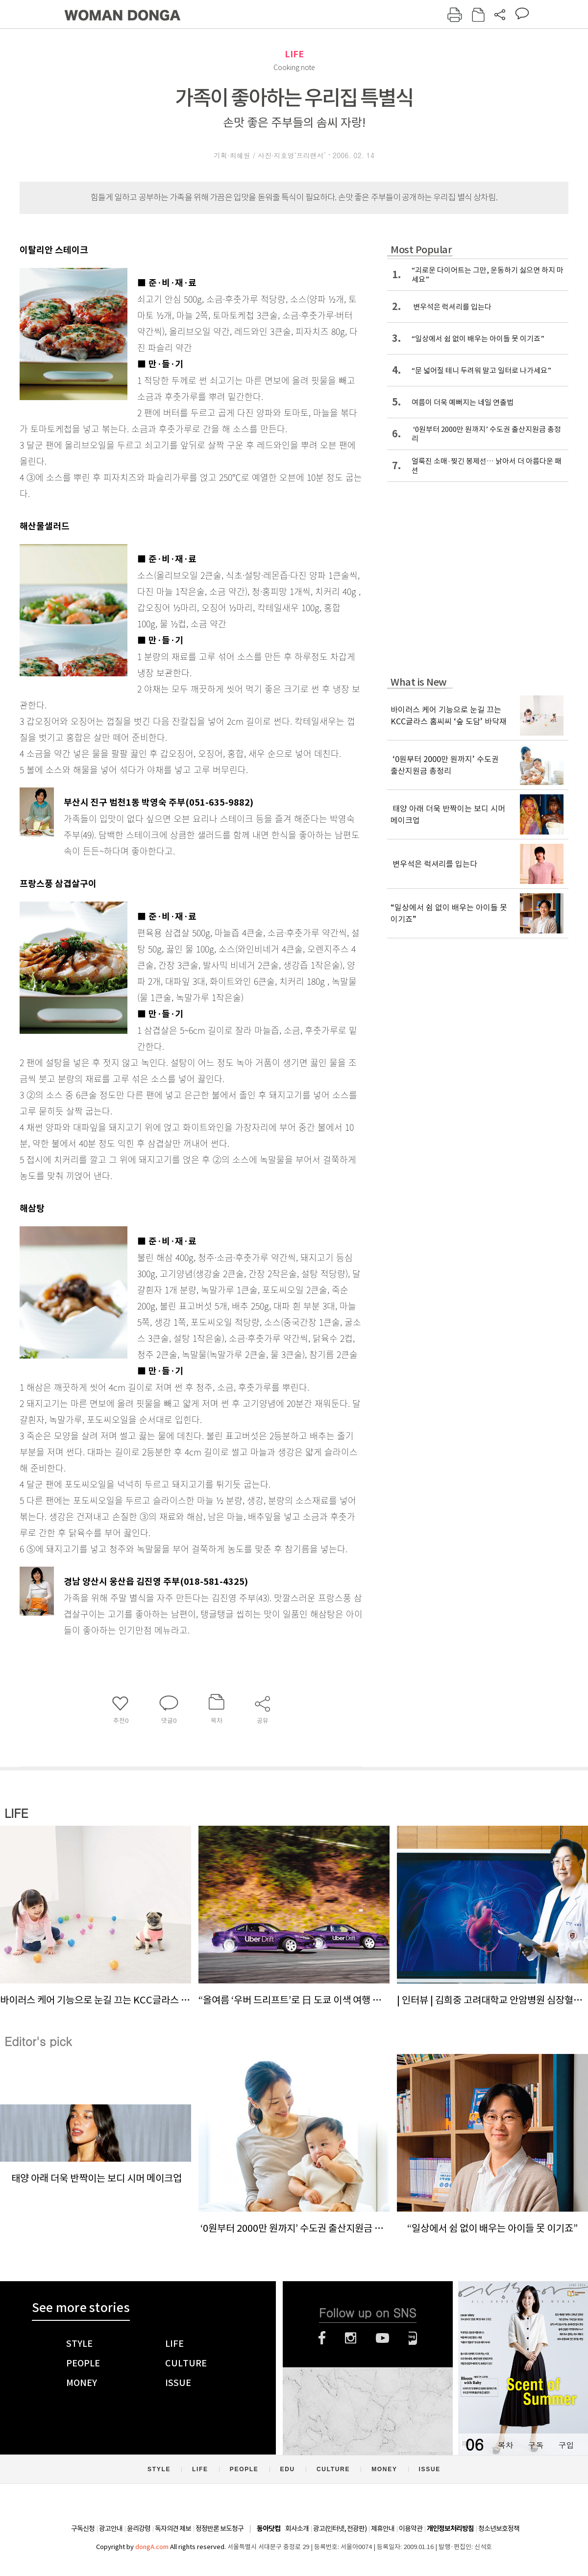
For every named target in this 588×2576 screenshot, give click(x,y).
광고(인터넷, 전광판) (340, 2528)
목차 (505, 2445)
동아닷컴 (268, 2529)
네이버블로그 (413, 2338)
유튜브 (382, 2338)
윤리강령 (138, 2528)
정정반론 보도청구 (220, 2528)
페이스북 (321, 2338)
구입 (566, 2445)
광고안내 (110, 2528)
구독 (535, 2445)
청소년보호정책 (498, 2528)
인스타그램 (350, 2338)
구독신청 (83, 2528)
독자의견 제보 (173, 2528)
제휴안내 (382, 2528)
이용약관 (410, 2528)
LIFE (294, 54)
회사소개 (297, 2528)
